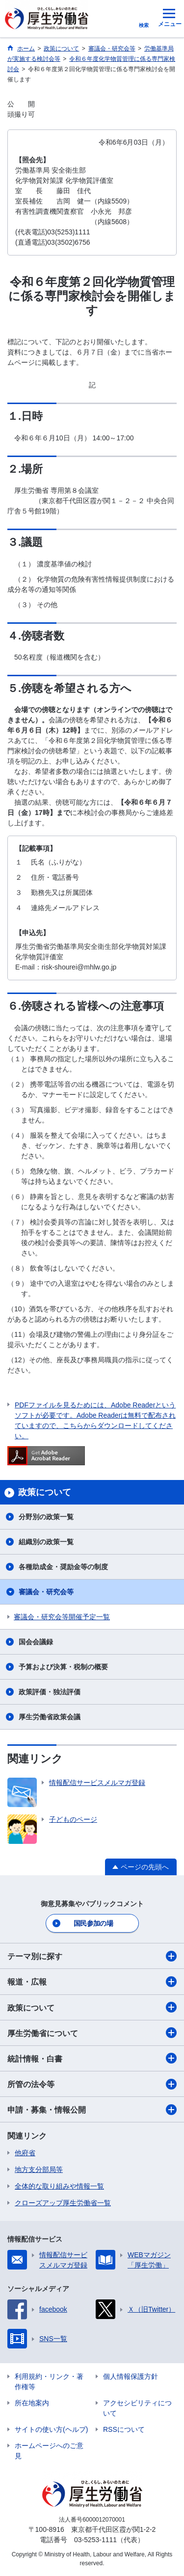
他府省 (25, 2153)
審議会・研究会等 (46, 1592)
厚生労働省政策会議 (49, 1717)
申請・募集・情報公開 (92, 2109)
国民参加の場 (93, 1923)
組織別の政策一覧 (46, 1542)
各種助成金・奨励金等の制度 (63, 1567)
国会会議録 (36, 1642)
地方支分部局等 (39, 2169)
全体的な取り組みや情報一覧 (59, 2186)
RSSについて (124, 2429)
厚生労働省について (92, 2032)
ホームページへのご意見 (49, 2451)
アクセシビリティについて (137, 2408)
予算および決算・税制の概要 (63, 1667)
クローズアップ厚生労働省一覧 (63, 2203)
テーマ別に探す (92, 1956)
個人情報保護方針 (130, 2376)
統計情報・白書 (92, 2058)
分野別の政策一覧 (46, 1517)
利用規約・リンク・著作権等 (49, 2381)
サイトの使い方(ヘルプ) (51, 2429)
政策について (92, 2007)
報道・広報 (92, 1981)
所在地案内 (32, 2403)
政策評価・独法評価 (49, 1692)
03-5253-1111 (95, 2540)
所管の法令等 (92, 2084)
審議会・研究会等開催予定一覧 (62, 1617)
